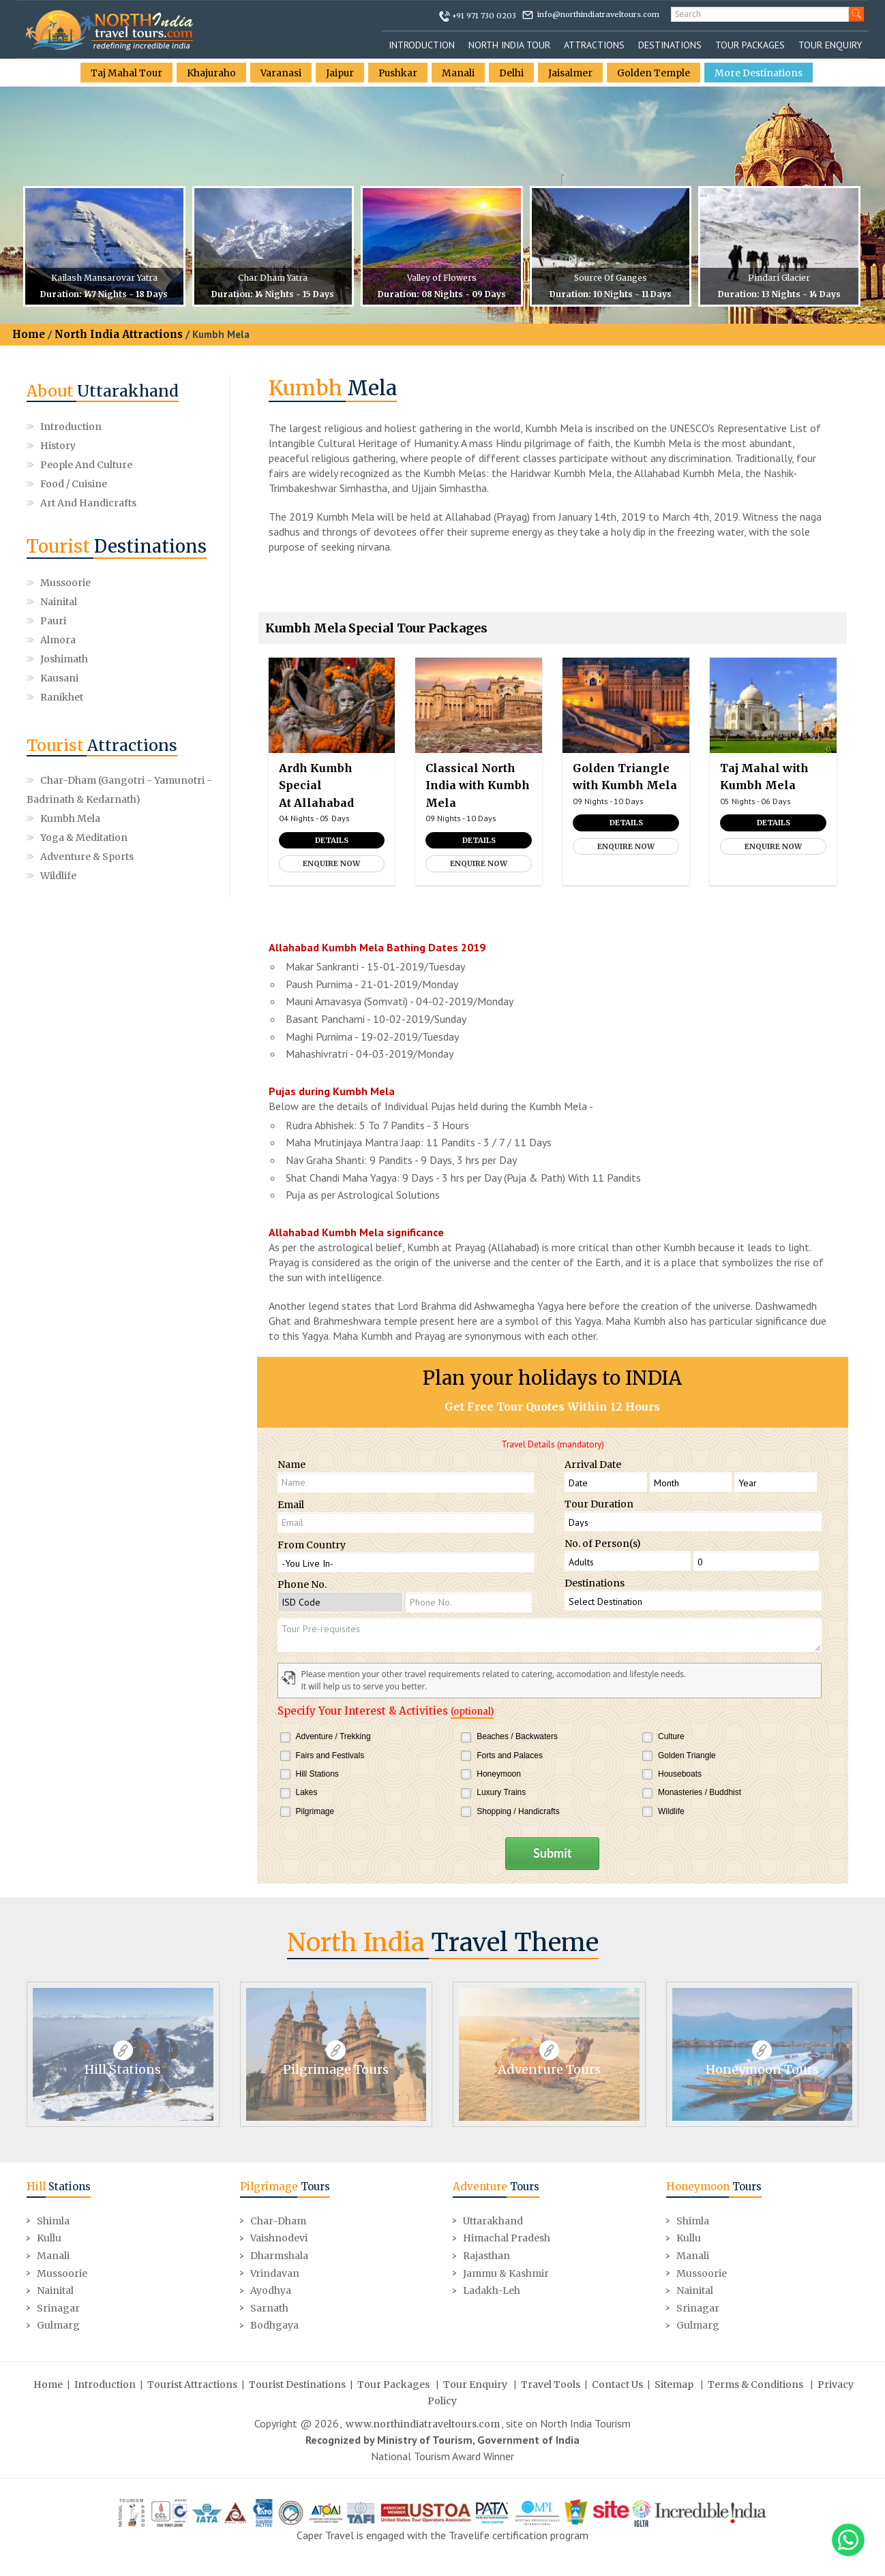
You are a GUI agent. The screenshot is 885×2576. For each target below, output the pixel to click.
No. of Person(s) (603, 1543)
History (58, 446)
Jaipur (340, 73)
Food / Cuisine (73, 484)
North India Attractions (119, 334)
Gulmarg (58, 2324)
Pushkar (399, 73)
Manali (460, 73)
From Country (312, 1545)
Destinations (670, 45)
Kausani (153, 621)
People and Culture (86, 465)
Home (28, 334)
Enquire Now (331, 863)
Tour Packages (750, 45)
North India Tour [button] (509, 45)
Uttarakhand (493, 2219)
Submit (552, 1852)
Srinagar (58, 2307)
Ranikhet (61, 640)
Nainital (152, 583)
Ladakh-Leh (491, 2290)
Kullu (49, 2237)
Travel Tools (550, 2383)
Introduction (422, 45)
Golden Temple (655, 73)
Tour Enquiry (830, 45)
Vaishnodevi (279, 2237)
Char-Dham (278, 2219)
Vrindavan (274, 2272)
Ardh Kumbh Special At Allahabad (316, 785)
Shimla (53, 2219)
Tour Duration (599, 1504)
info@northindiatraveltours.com (598, 14)
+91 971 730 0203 (484, 15)
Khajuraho (211, 73)
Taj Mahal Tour (125, 73)
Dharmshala (279, 2254)
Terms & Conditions (755, 2383)
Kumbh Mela (70, 761)
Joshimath (64, 621)
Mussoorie (65, 583)
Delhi (513, 73)
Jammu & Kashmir (506, 2272)
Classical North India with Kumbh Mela (477, 785)
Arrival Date (593, 1464)
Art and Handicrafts (88, 503)
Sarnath (269, 2307)
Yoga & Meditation (83, 780)
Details (331, 840)
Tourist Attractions (192, 2383)
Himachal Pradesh (506, 2237)
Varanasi (280, 73)
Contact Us (617, 2383)
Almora (152, 602)
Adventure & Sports (87, 799)
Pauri (53, 602)
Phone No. (302, 1584)
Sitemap (674, 2383)
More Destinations (761, 73)
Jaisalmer (572, 73)
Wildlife (58, 818)
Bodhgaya (274, 2324)
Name (291, 1464)
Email (291, 1505)
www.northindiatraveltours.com (423, 2423)
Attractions (594, 45)
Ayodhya (270, 2290)
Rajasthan (486, 2254)
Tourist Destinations (297, 2383)
